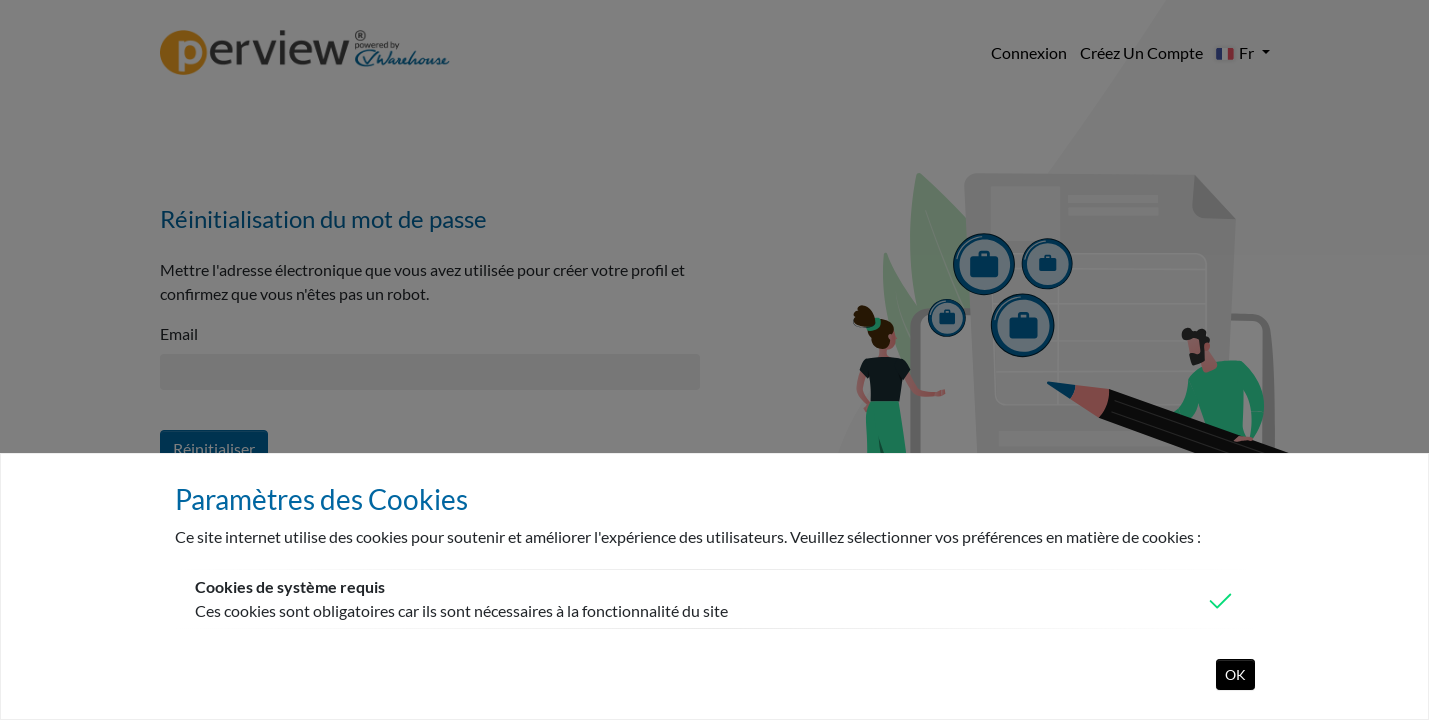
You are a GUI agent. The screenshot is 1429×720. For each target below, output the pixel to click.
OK (1235, 674)
